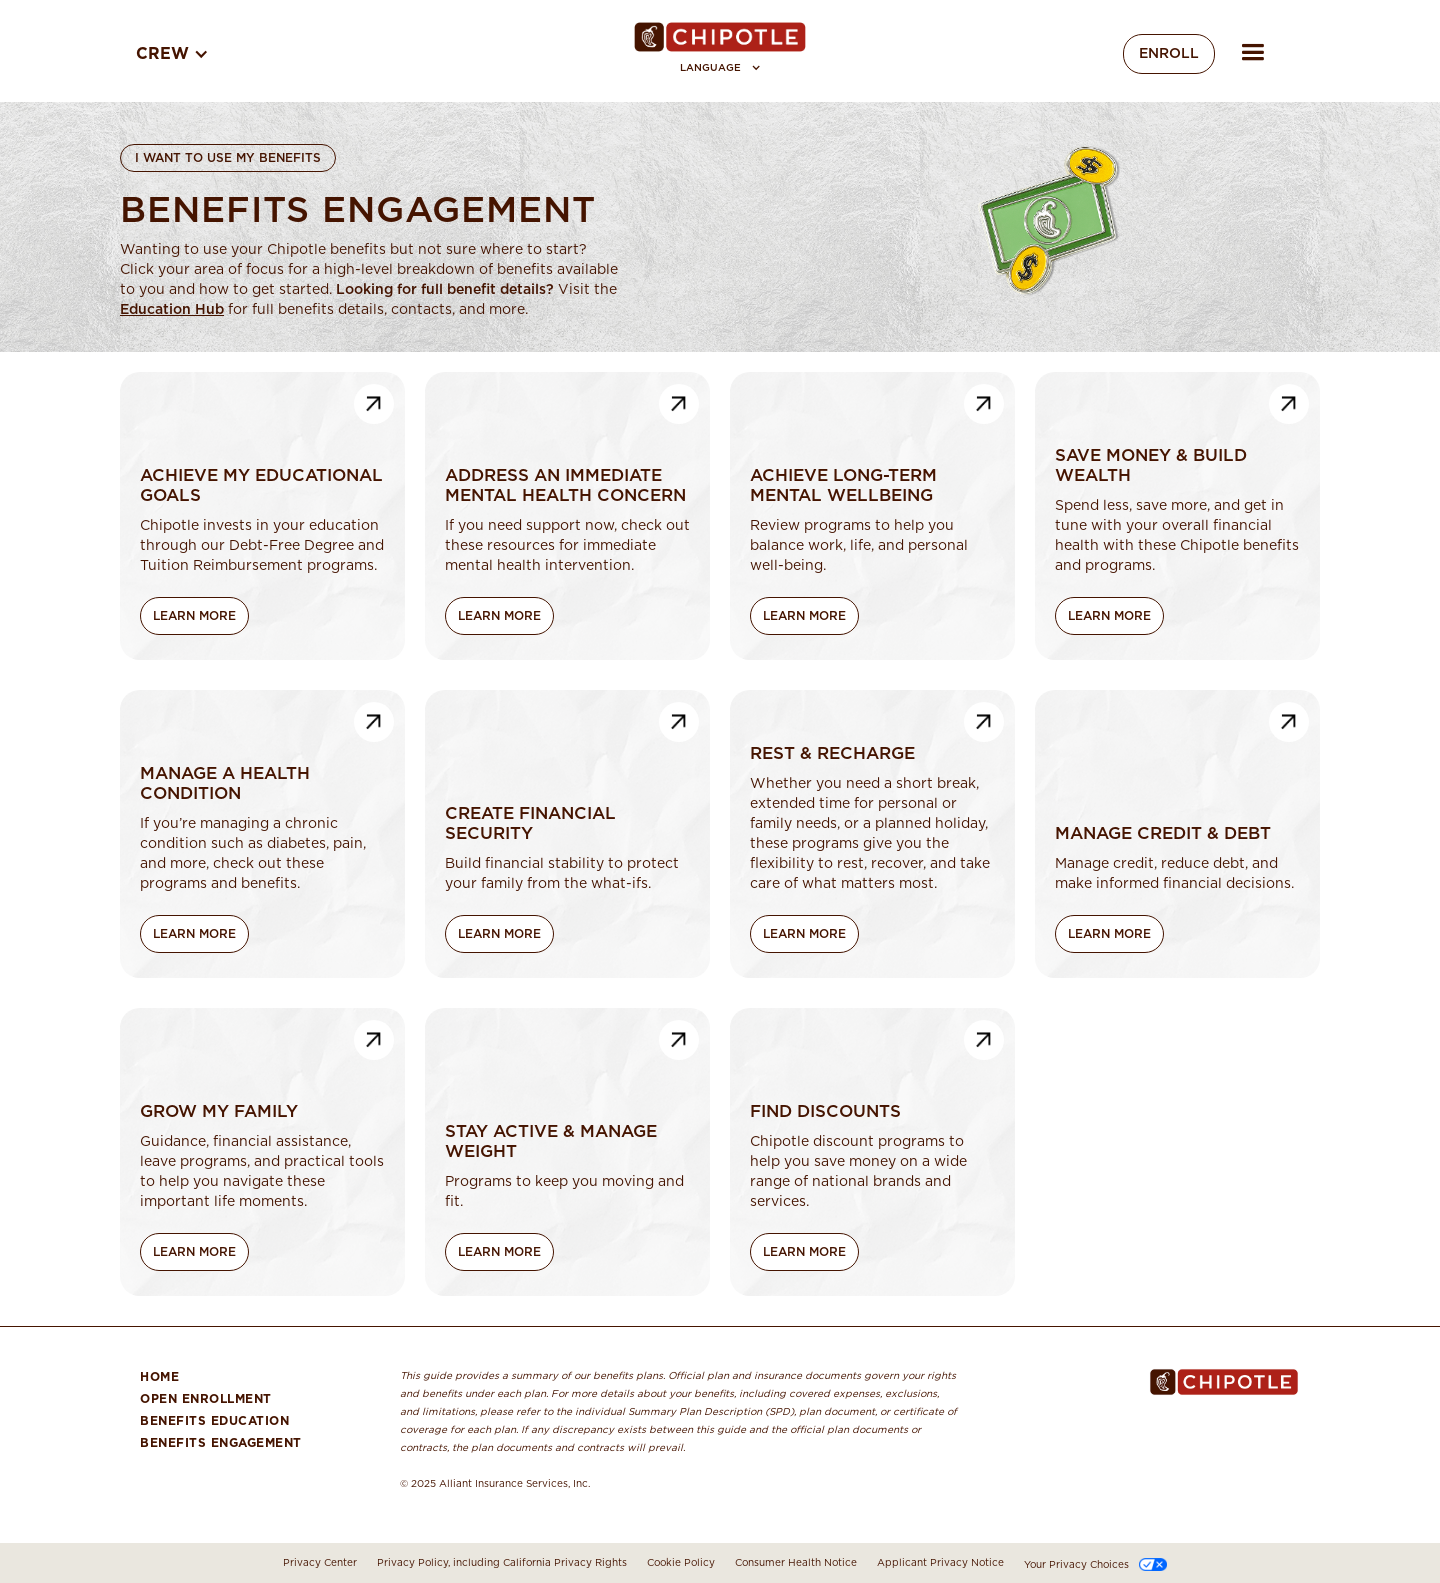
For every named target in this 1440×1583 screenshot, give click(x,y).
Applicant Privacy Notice (940, 1563)
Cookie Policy (681, 1563)
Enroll (1169, 54)
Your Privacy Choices (1076, 1565)
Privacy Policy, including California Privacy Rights (502, 1563)
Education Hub (172, 310)
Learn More (194, 616)
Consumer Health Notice (796, 1563)
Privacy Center (320, 1563)
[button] (720, 68)
